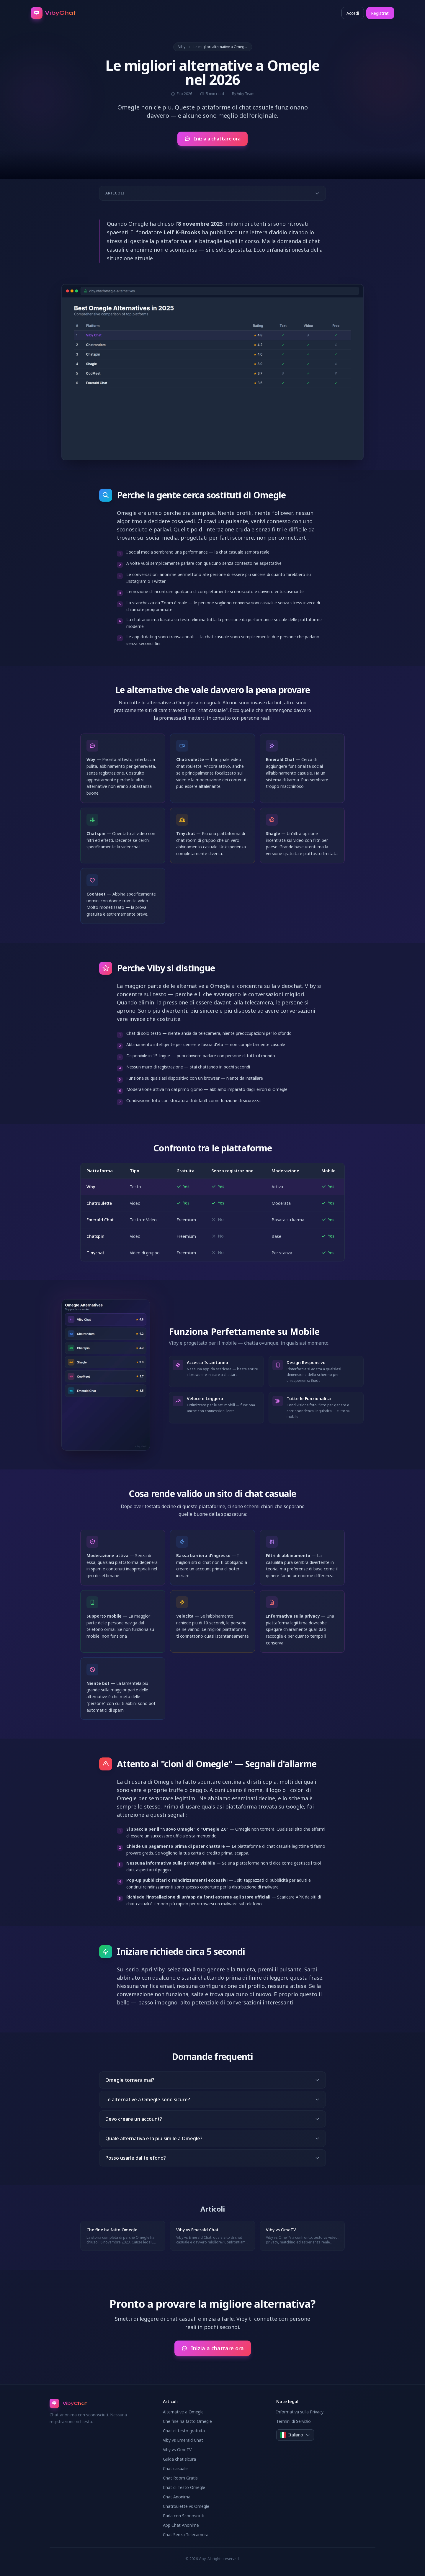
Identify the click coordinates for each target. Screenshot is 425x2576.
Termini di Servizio (293, 2421)
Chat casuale (175, 2468)
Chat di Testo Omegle (184, 2487)
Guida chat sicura (179, 2459)
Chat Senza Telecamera (185, 2534)
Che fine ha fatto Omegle (187, 2421)
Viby (181, 47)
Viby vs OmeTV (177, 2449)
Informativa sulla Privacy (299, 2412)
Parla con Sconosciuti (183, 2515)
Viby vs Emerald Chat (183, 2440)
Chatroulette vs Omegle (186, 2506)
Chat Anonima (176, 2497)
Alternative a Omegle (183, 2412)
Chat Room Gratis (180, 2478)
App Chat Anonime (181, 2525)
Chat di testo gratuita (184, 2430)
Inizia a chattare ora (212, 138)
